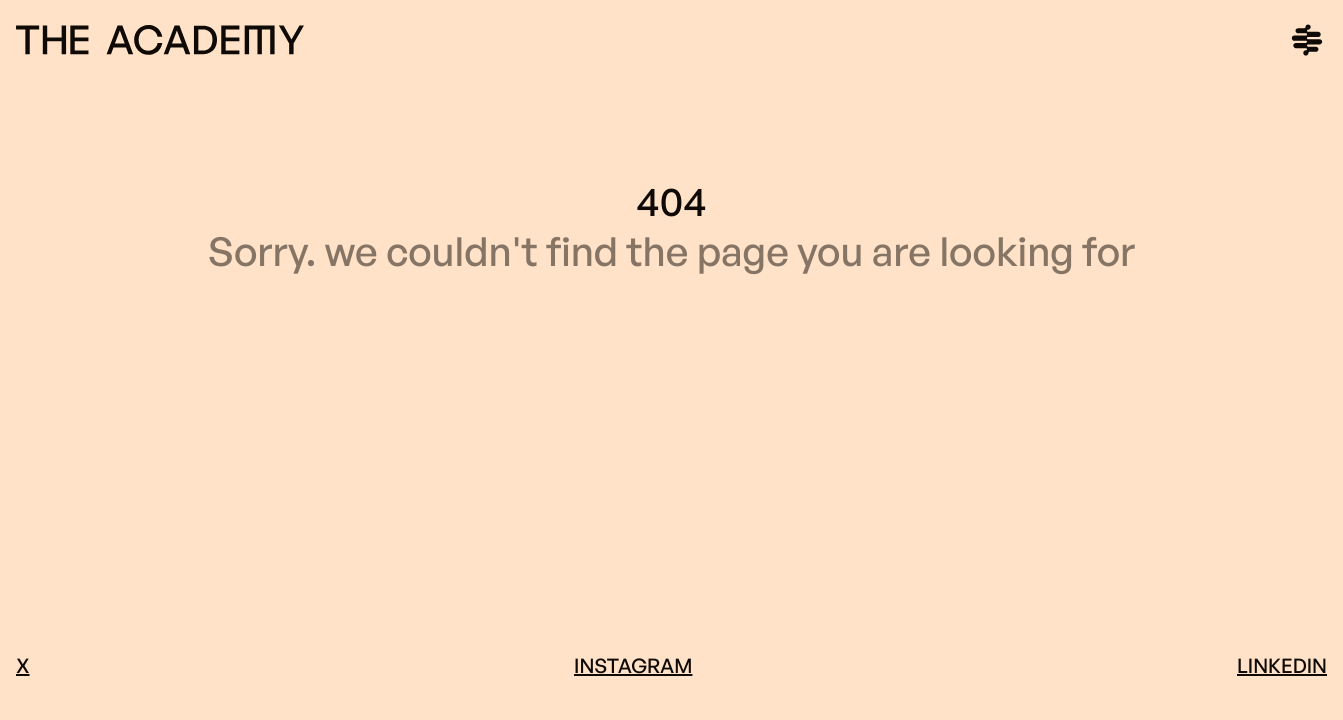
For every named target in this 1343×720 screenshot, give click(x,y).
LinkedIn (1282, 665)
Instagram (633, 665)
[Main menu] (1307, 40)
